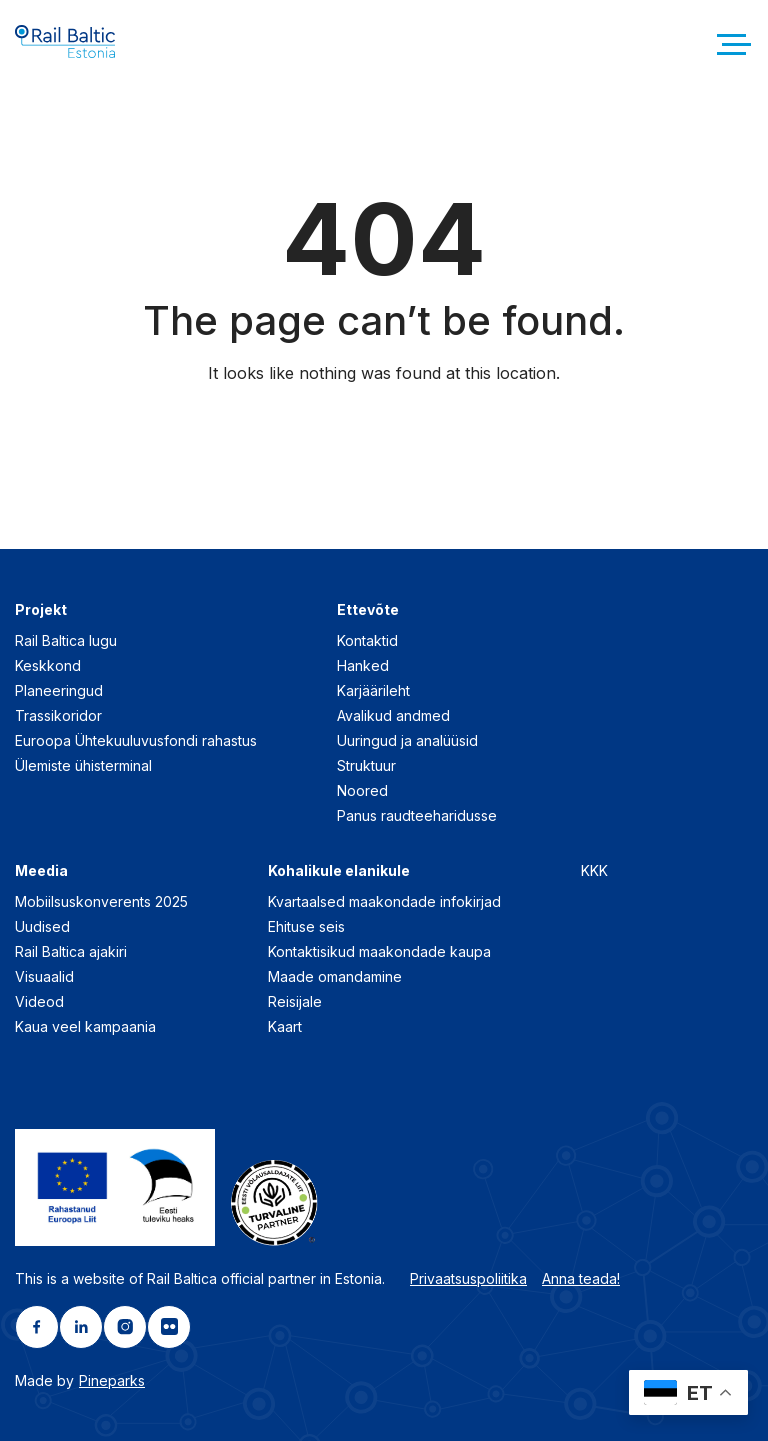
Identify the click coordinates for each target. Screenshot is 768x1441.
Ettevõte (368, 609)
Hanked (363, 665)
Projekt (41, 609)
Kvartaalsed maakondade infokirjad (384, 901)
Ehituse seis (306, 926)
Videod (39, 1001)
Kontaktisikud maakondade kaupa (379, 951)
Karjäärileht (373, 690)
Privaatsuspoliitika (468, 1278)
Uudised (42, 926)
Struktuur (366, 765)
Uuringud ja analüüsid (407, 740)
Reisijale (295, 1001)
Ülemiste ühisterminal (83, 765)
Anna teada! (581, 1278)
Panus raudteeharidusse (417, 815)
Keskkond (48, 665)
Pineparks (112, 1380)
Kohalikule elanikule (339, 870)
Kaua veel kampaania (85, 1026)
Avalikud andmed (393, 715)
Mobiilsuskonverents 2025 (101, 901)
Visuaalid (44, 976)
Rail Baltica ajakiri (71, 951)
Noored (362, 790)
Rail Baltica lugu (66, 640)
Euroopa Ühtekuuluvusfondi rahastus (136, 740)
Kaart (285, 1026)
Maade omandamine (335, 976)
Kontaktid (367, 640)
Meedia (41, 870)
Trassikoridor (58, 715)
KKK (594, 870)
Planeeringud (59, 690)
